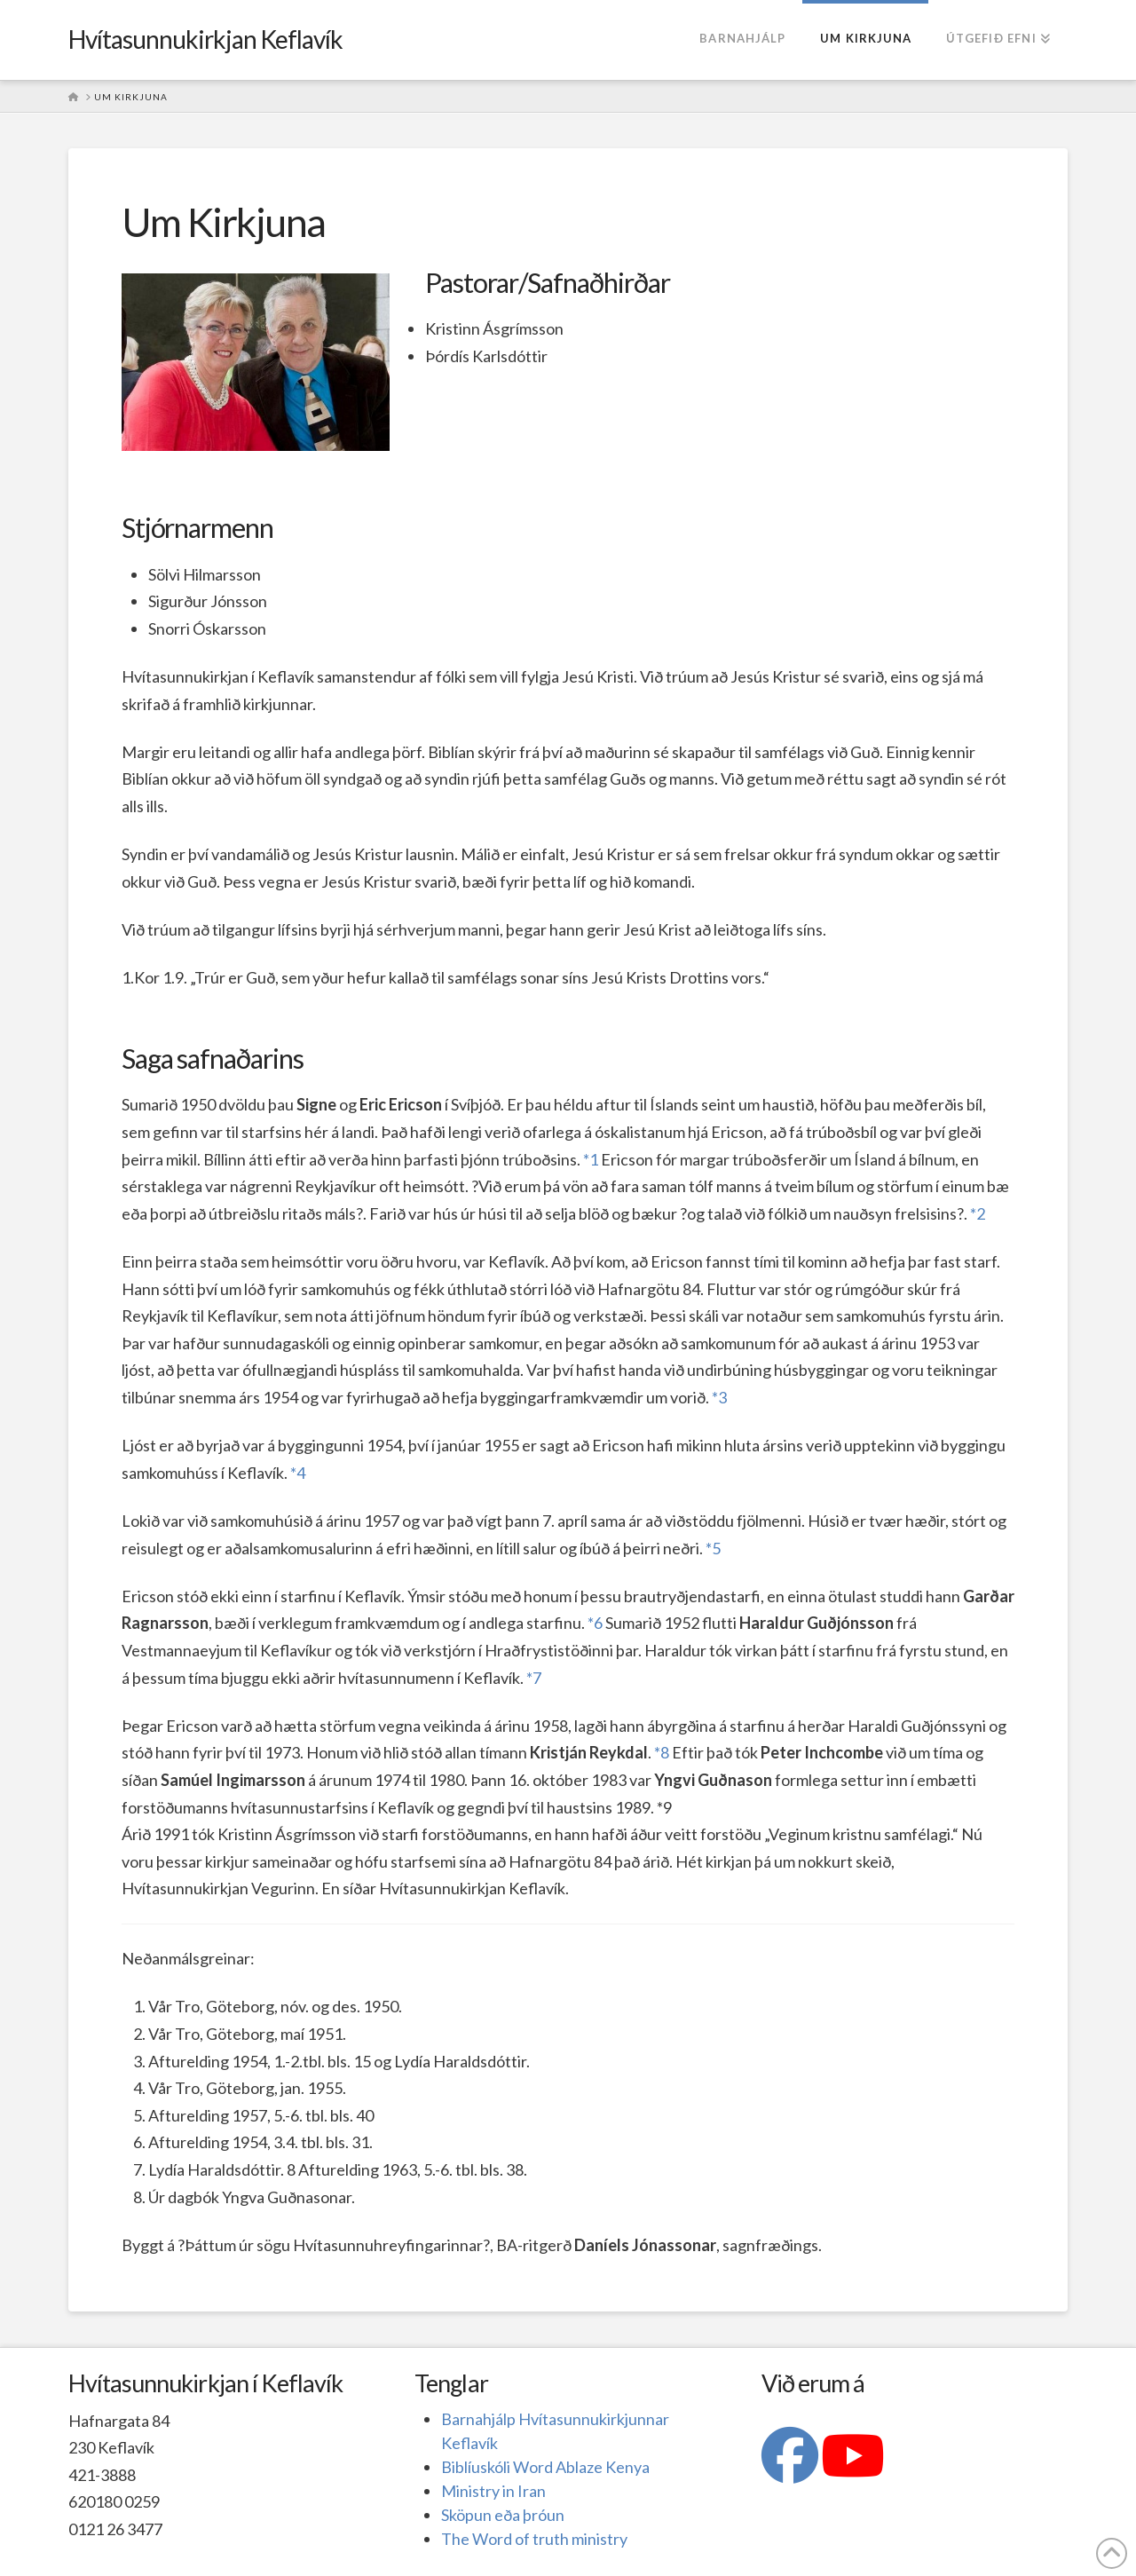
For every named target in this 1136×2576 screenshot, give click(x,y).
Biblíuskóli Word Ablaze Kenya (545, 2467)
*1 (590, 1159)
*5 (713, 1548)
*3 (719, 1397)
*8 (661, 1752)
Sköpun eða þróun (502, 2515)
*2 (977, 1213)
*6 (595, 1622)
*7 (533, 1677)
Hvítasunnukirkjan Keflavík (205, 39)
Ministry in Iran (493, 2491)
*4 (297, 1472)
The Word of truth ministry (534, 2538)
